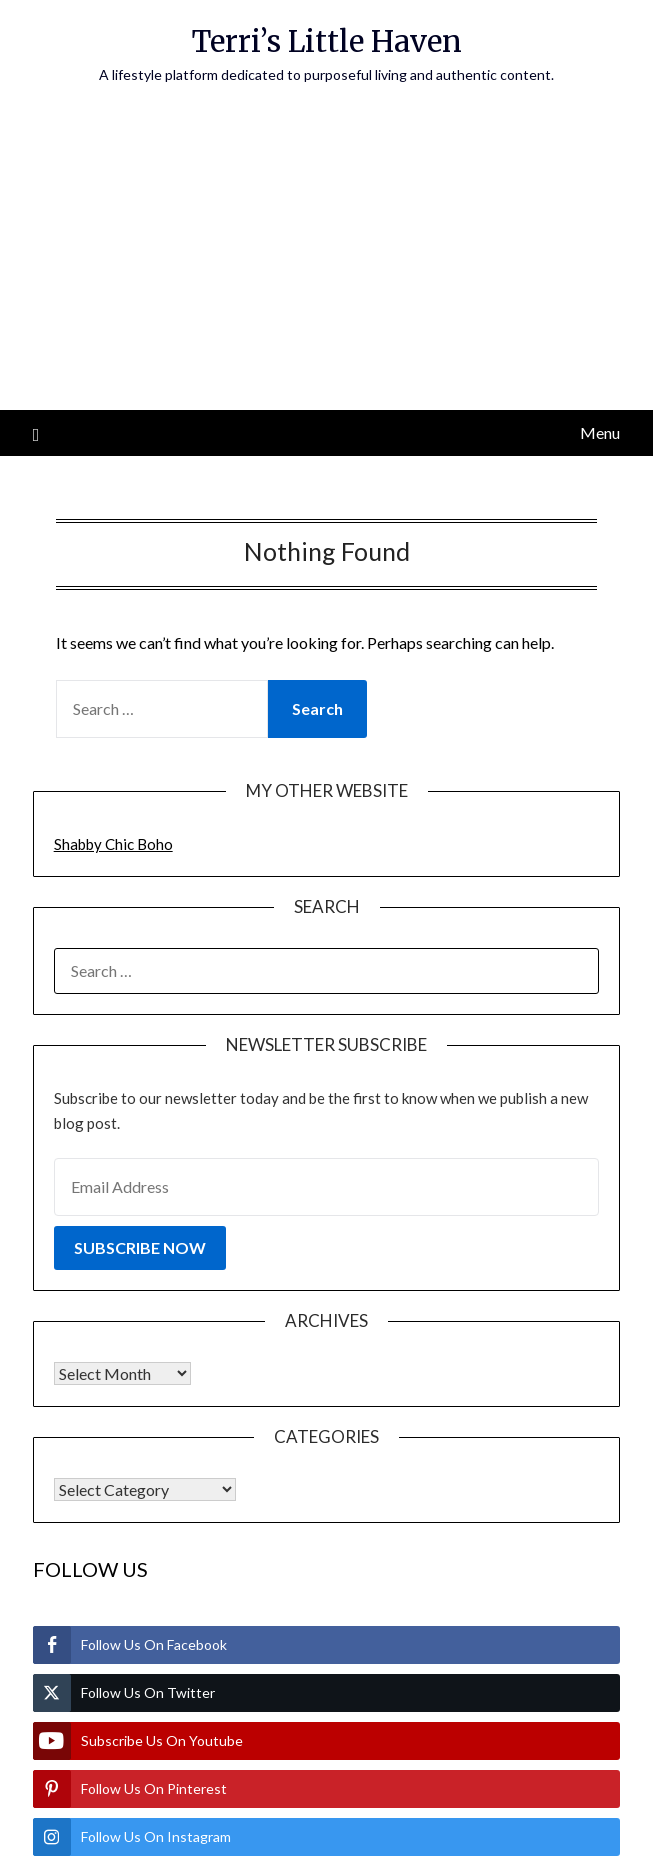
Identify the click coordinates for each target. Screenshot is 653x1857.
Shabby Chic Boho (113, 844)
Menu (600, 432)
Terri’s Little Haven (327, 41)
